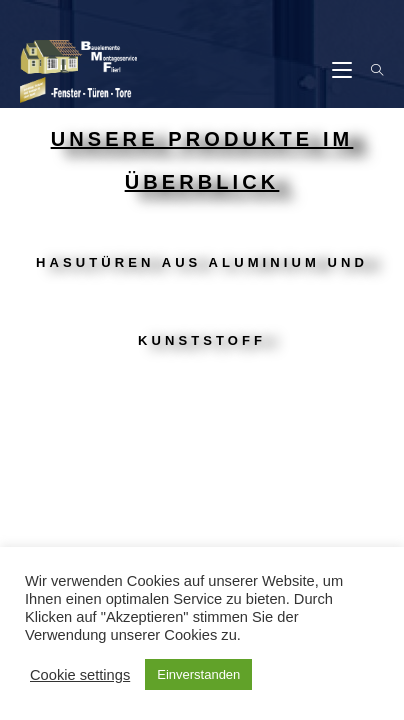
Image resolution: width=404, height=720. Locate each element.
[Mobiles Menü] (344, 71)
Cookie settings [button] (80, 675)
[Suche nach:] (370, 71)
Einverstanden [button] (198, 674)
